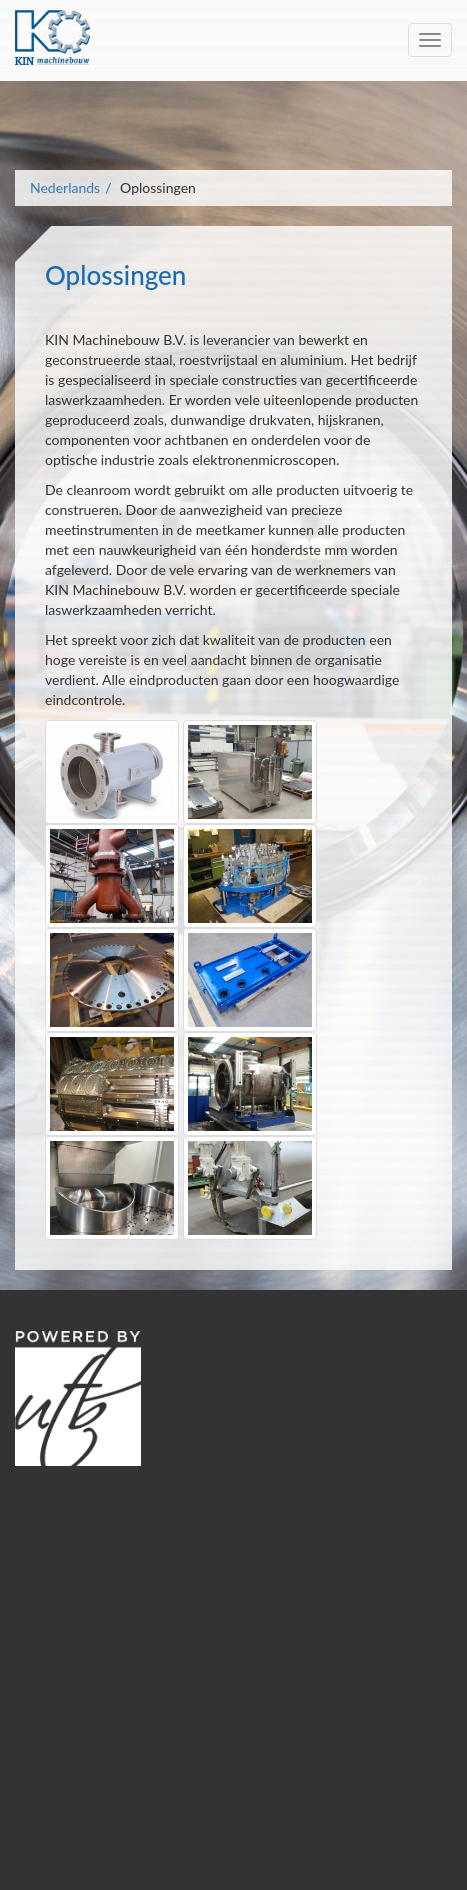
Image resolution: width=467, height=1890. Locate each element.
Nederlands (65, 187)
